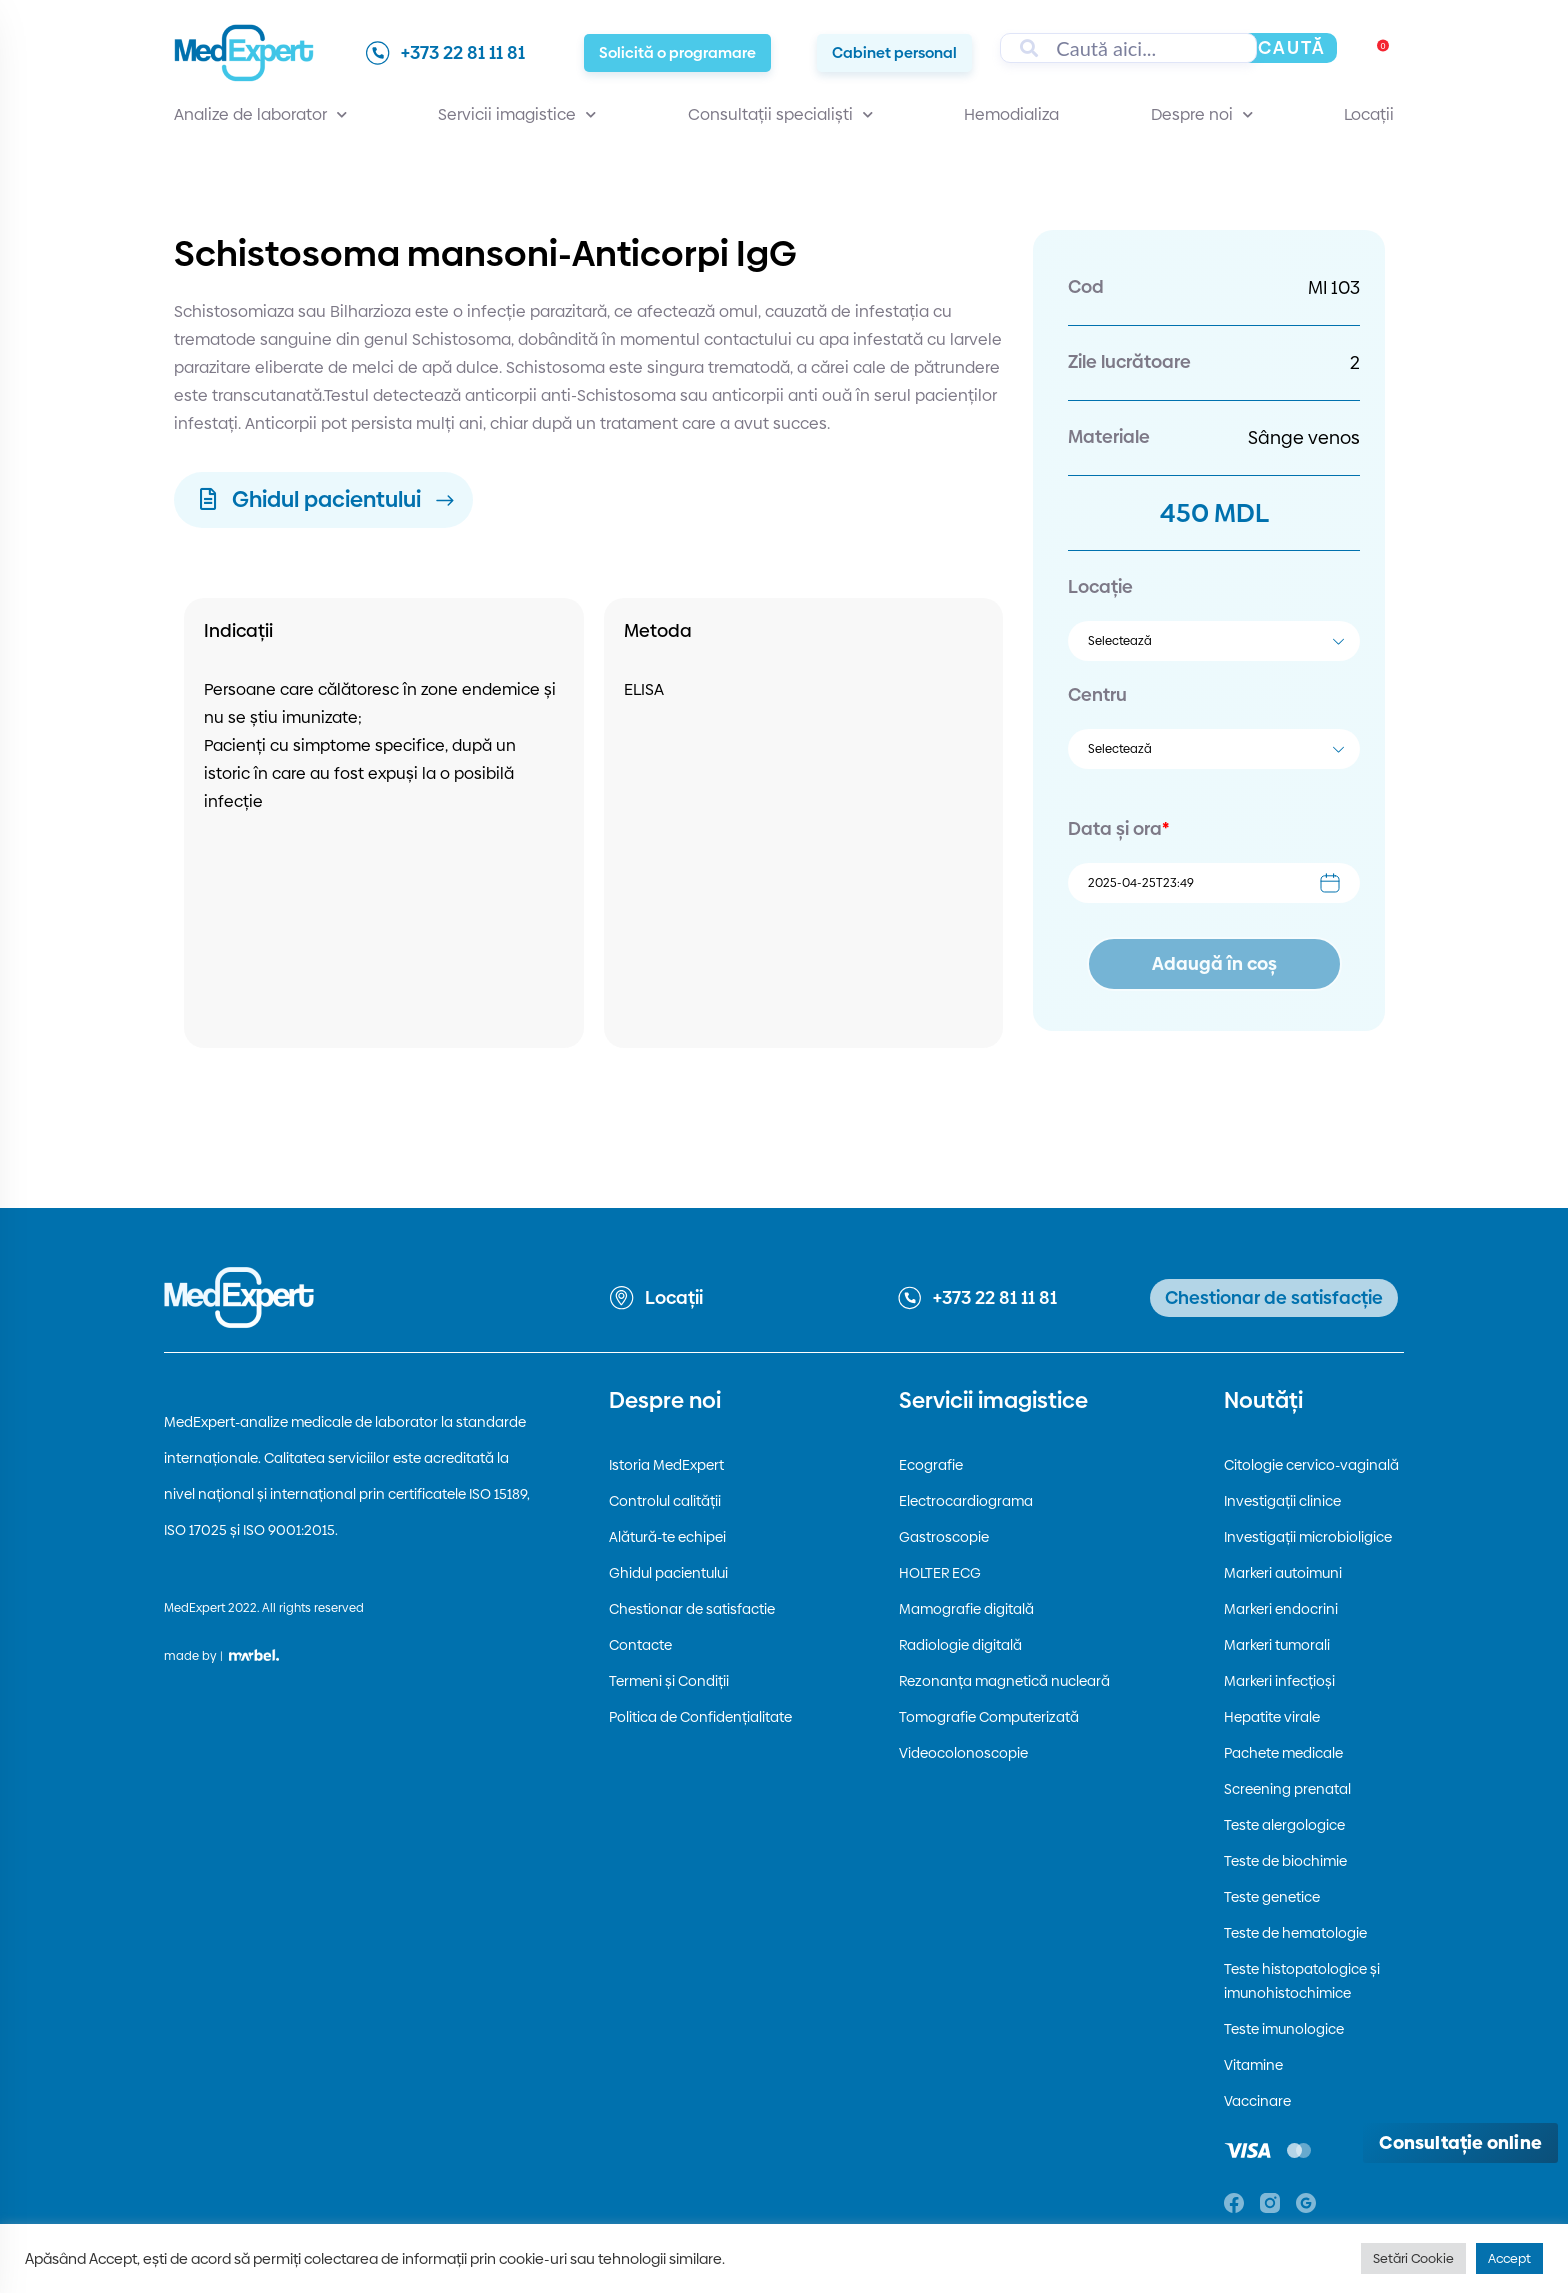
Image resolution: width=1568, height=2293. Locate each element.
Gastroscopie (944, 1537)
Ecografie (931, 1465)
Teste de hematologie (1295, 1933)
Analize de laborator (260, 115)
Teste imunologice (1284, 2029)
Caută (1292, 47)
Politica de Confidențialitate (700, 1717)
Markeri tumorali (1277, 1645)
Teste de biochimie (1285, 1861)
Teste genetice (1272, 1897)
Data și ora (1118, 828)
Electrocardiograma (966, 1501)
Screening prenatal (1287, 1789)
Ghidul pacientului (668, 1573)
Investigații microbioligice (1308, 1537)
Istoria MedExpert (666, 1465)
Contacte (640, 1645)
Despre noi (1202, 115)
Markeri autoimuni (1283, 1573)
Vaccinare (1257, 2101)
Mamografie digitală (966, 1609)
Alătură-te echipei (667, 1537)
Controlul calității (665, 1501)
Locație (1100, 586)
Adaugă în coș (1214, 963)
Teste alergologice (1284, 1825)
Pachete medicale (1283, 1753)
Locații (1369, 114)
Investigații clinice (1282, 1501)
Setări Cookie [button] (1413, 2258)
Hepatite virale (1272, 1717)
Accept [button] (1509, 2258)
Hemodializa (1011, 114)
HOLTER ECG (940, 1573)
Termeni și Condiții (669, 1681)
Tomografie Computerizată (989, 1717)
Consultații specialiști (780, 115)
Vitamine (1253, 2065)
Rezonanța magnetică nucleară (1004, 1681)
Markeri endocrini (1281, 1609)
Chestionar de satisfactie (692, 1609)
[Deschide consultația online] (1460, 2143)
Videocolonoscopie (963, 1753)
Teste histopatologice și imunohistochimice (1302, 1981)
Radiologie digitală (960, 1645)
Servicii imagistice (517, 115)
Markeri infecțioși (1279, 1681)
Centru (1097, 694)
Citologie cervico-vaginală (1311, 1465)
